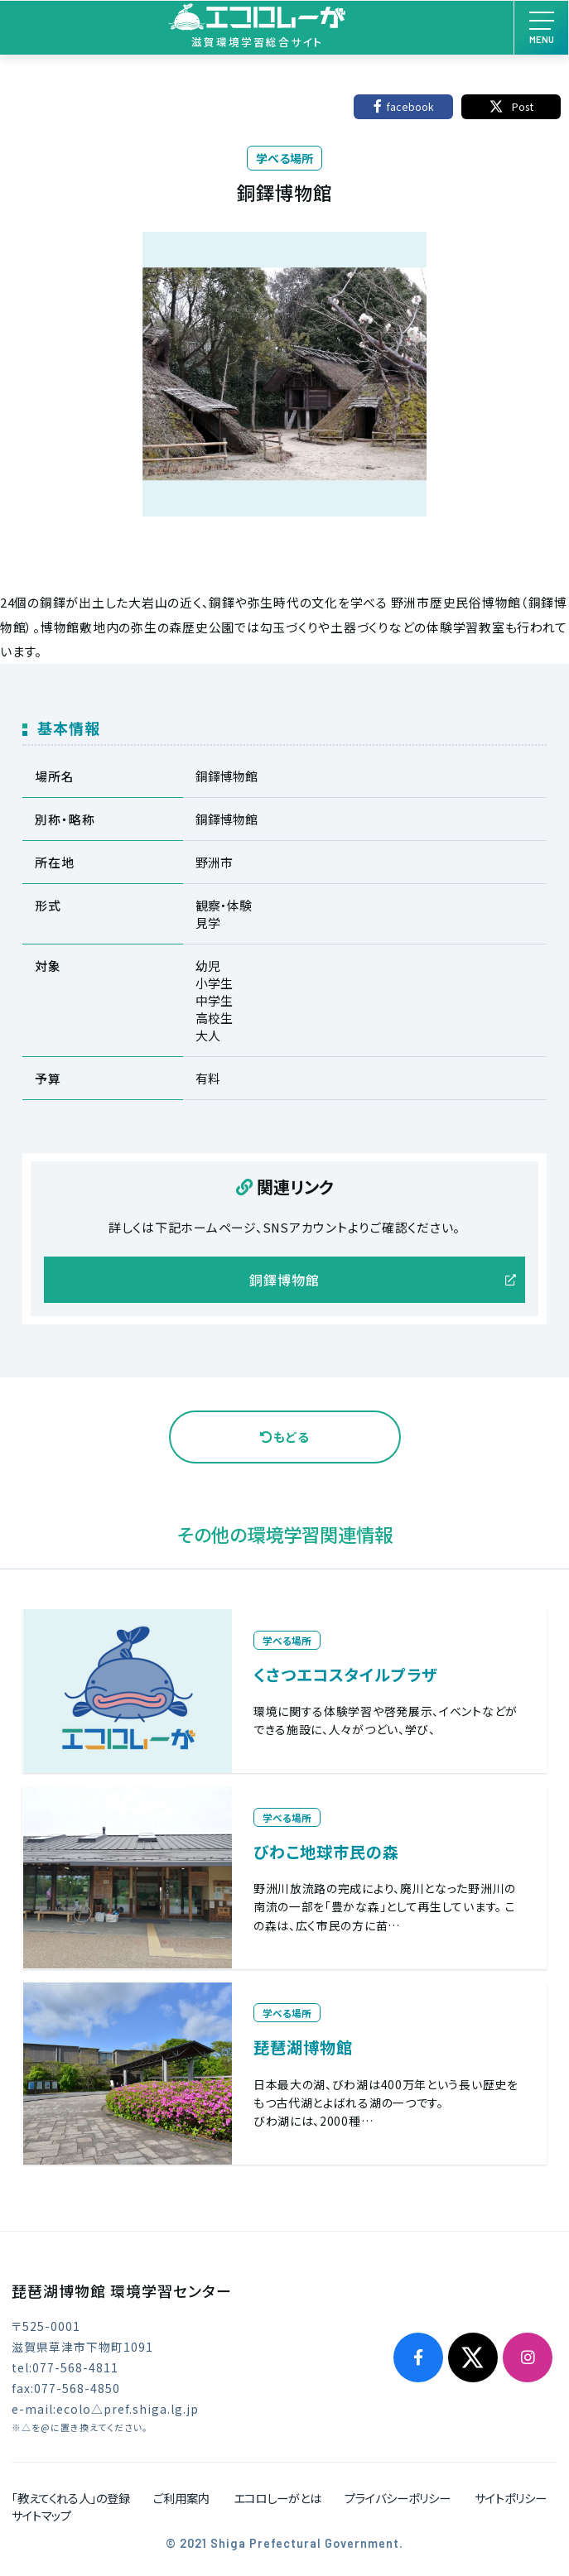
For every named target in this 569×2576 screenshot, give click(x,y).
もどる (285, 1436)
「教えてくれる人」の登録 (71, 2497)
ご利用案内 (181, 2497)
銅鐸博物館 (284, 1280)
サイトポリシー (511, 2497)
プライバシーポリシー (398, 2497)
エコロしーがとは (277, 2497)
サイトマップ (41, 2515)
